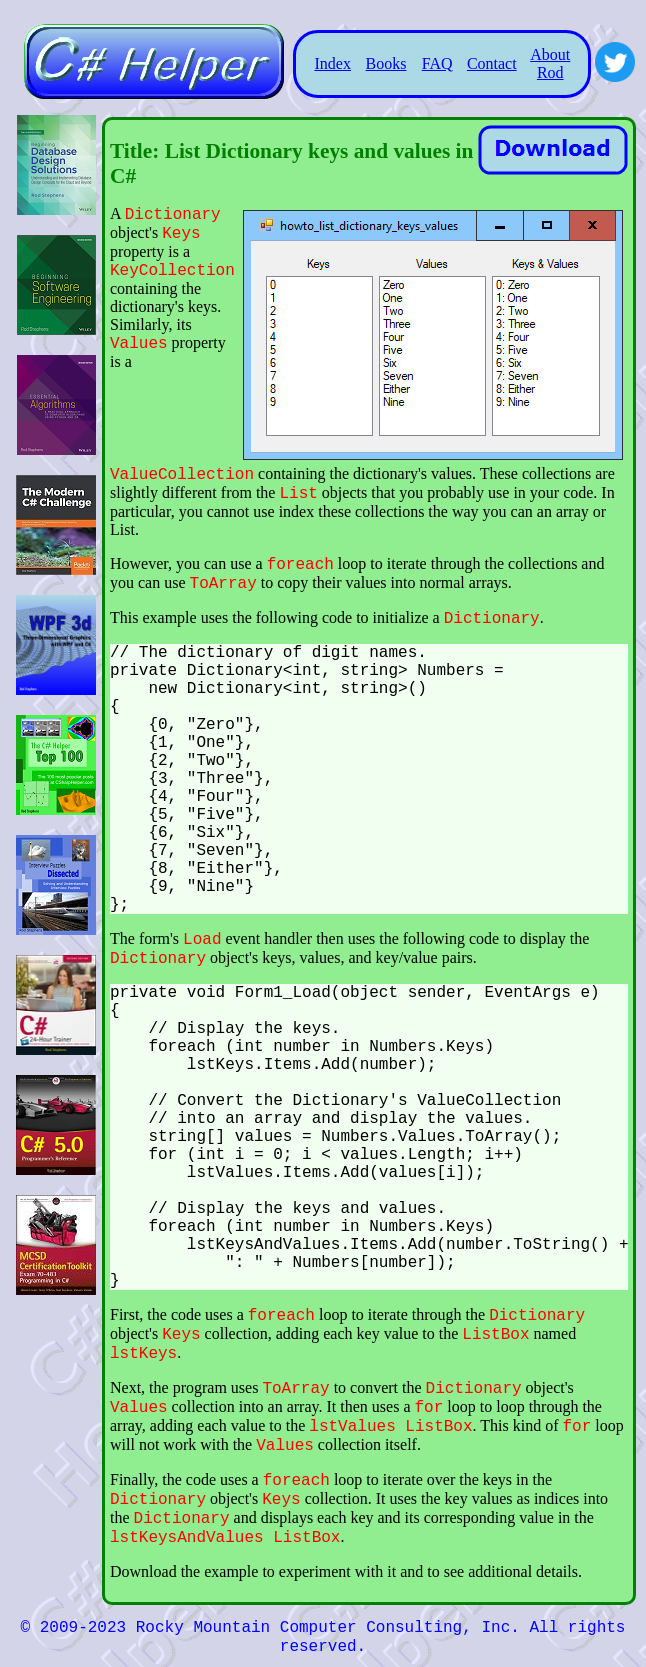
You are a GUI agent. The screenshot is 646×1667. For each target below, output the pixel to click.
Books (386, 63)
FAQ (437, 63)
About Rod (550, 63)
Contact (492, 63)
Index (333, 63)
